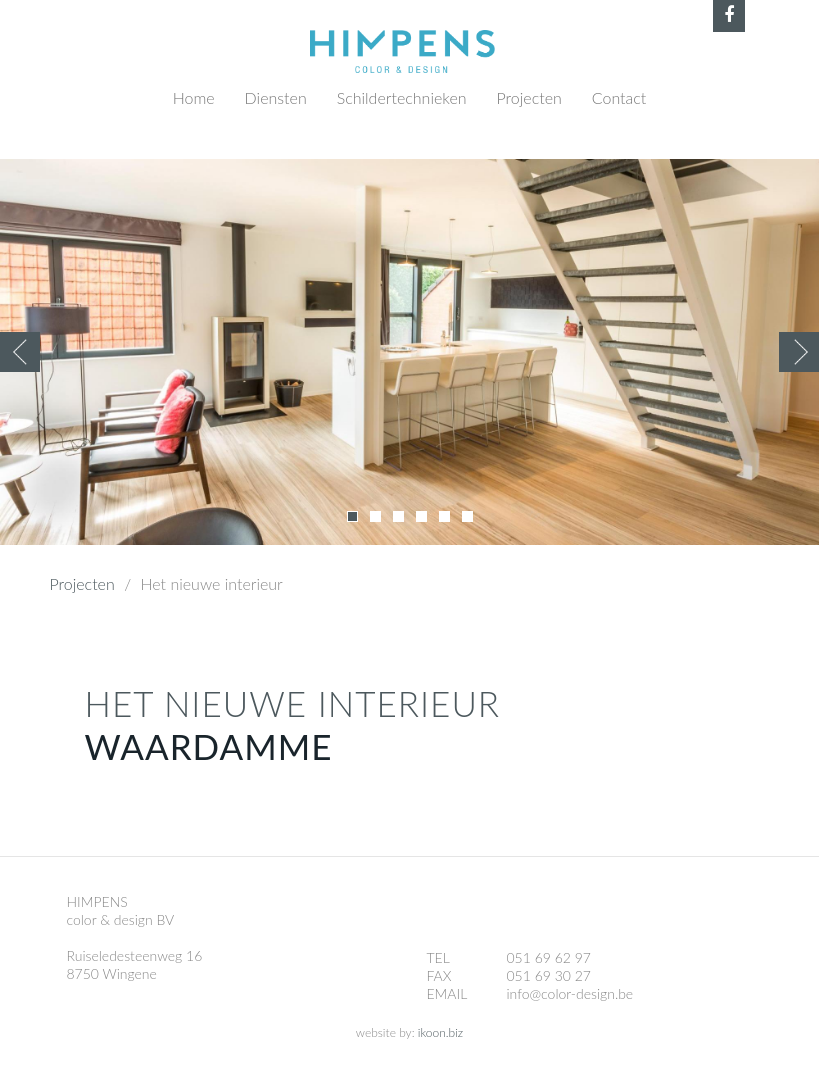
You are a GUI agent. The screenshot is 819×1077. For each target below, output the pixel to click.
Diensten (276, 97)
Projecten (529, 97)
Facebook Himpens (729, 16)
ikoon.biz (440, 1032)
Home (194, 97)
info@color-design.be (570, 993)
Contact (619, 97)
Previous (20, 352)
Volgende (799, 352)
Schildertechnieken (402, 97)
